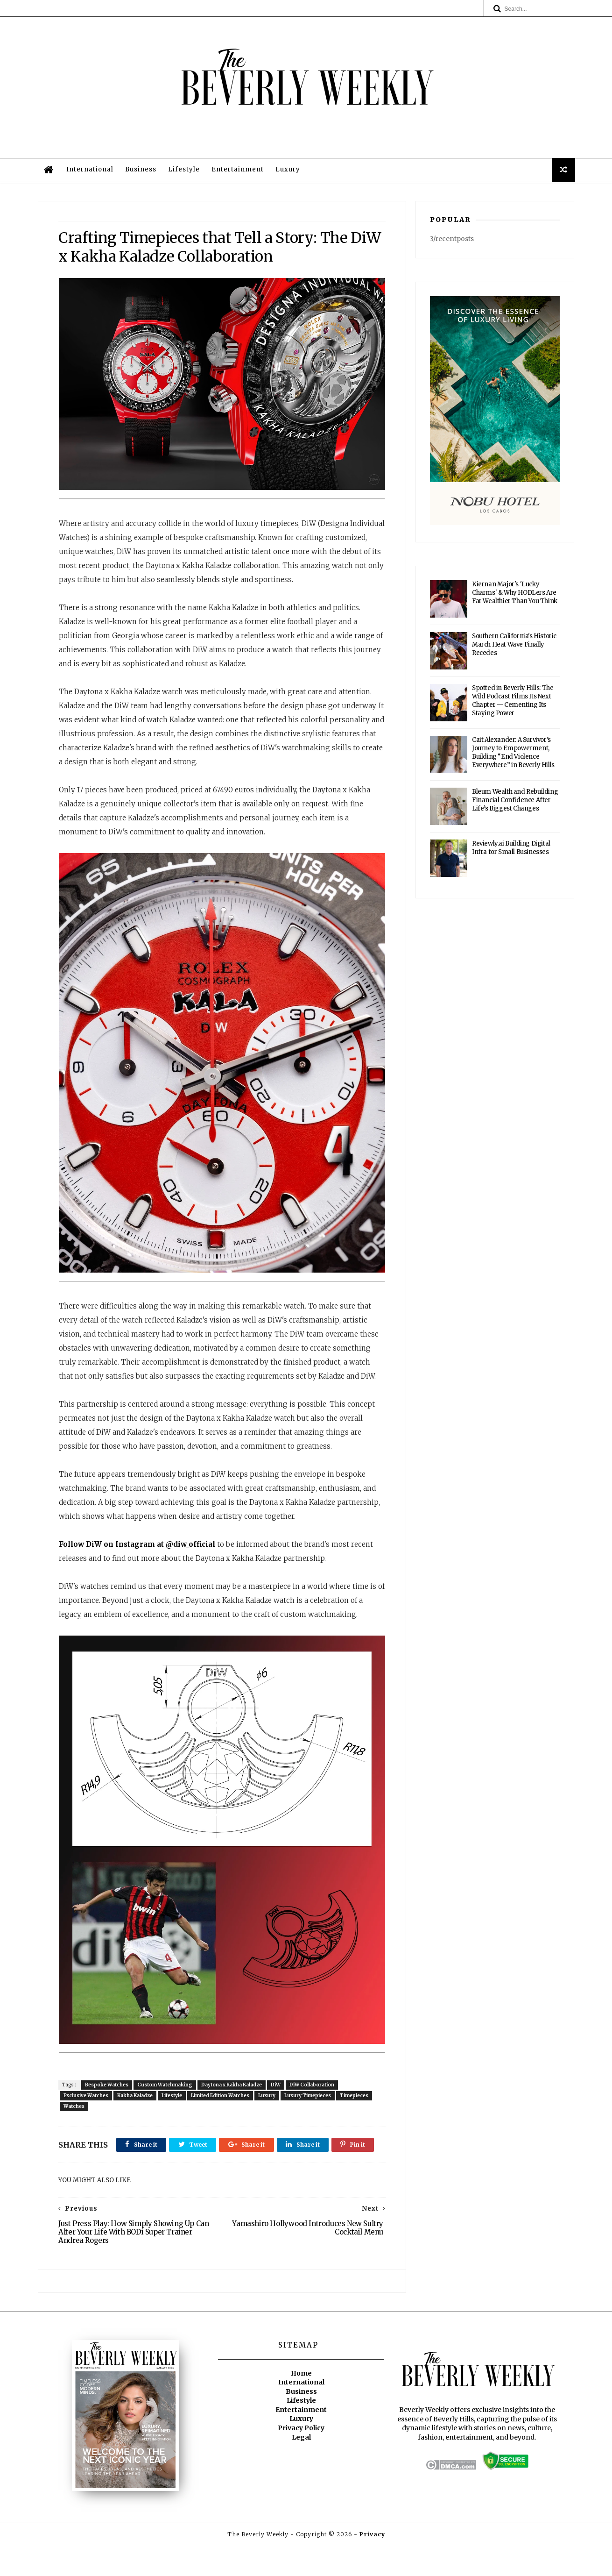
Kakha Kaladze (136, 2103)
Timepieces (355, 2103)
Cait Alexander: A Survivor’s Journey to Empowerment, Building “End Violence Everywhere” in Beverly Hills (513, 755)
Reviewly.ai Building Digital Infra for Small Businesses (511, 851)
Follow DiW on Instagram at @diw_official (137, 1562)
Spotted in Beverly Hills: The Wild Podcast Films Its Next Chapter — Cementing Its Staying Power (513, 703)
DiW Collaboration (312, 2093)
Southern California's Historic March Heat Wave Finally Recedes (514, 647)
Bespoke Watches (107, 2093)
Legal (301, 2467)
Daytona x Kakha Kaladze (232, 2093)
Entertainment (238, 172)
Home (301, 2403)
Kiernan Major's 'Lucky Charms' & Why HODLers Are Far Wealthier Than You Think (515, 596)
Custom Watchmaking (165, 2093)
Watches (74, 2114)
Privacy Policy (301, 2458)
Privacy (372, 2564)
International (90, 172)
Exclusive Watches (86, 2103)
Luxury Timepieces (308, 2103)
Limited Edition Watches (221, 2103)
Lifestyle (185, 172)
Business (141, 172)
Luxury (288, 172)
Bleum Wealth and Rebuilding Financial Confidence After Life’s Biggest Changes (515, 803)
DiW (276, 2093)
